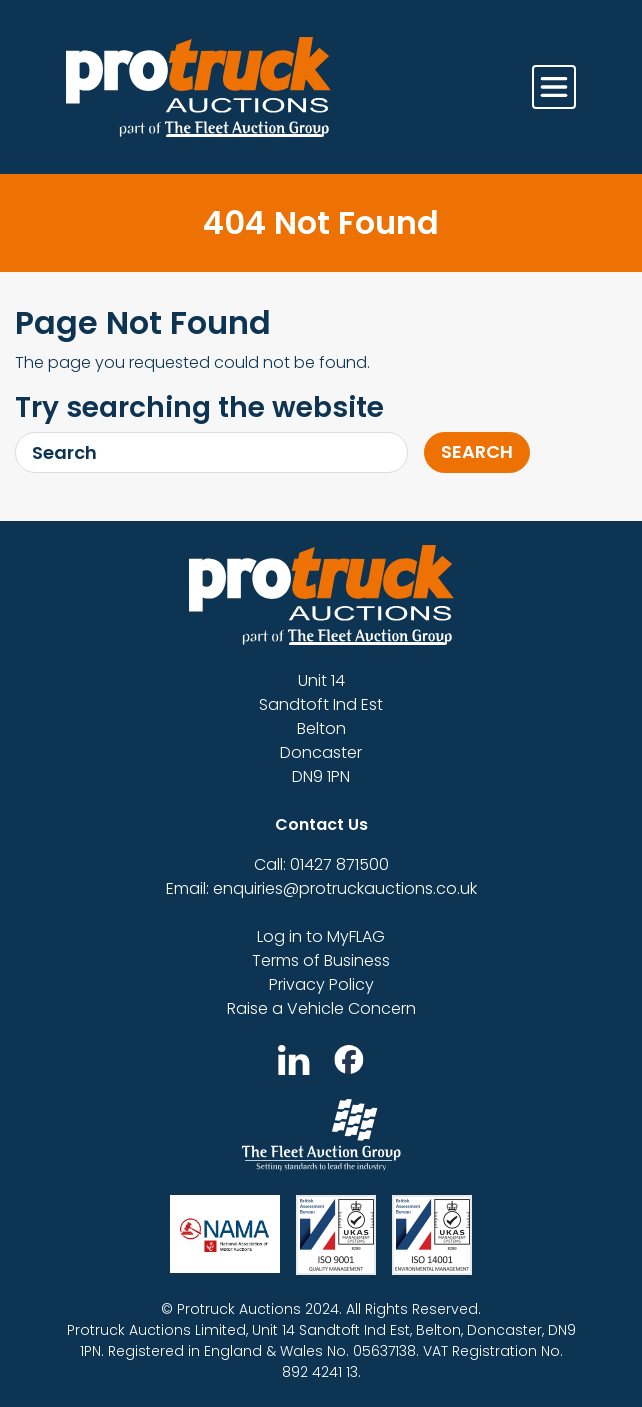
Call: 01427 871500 (321, 864)
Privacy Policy (321, 984)
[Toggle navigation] (554, 87)
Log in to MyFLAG (321, 936)
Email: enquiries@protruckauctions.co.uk (321, 888)
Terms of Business (321, 960)
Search (477, 451)
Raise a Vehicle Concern (321, 1008)
